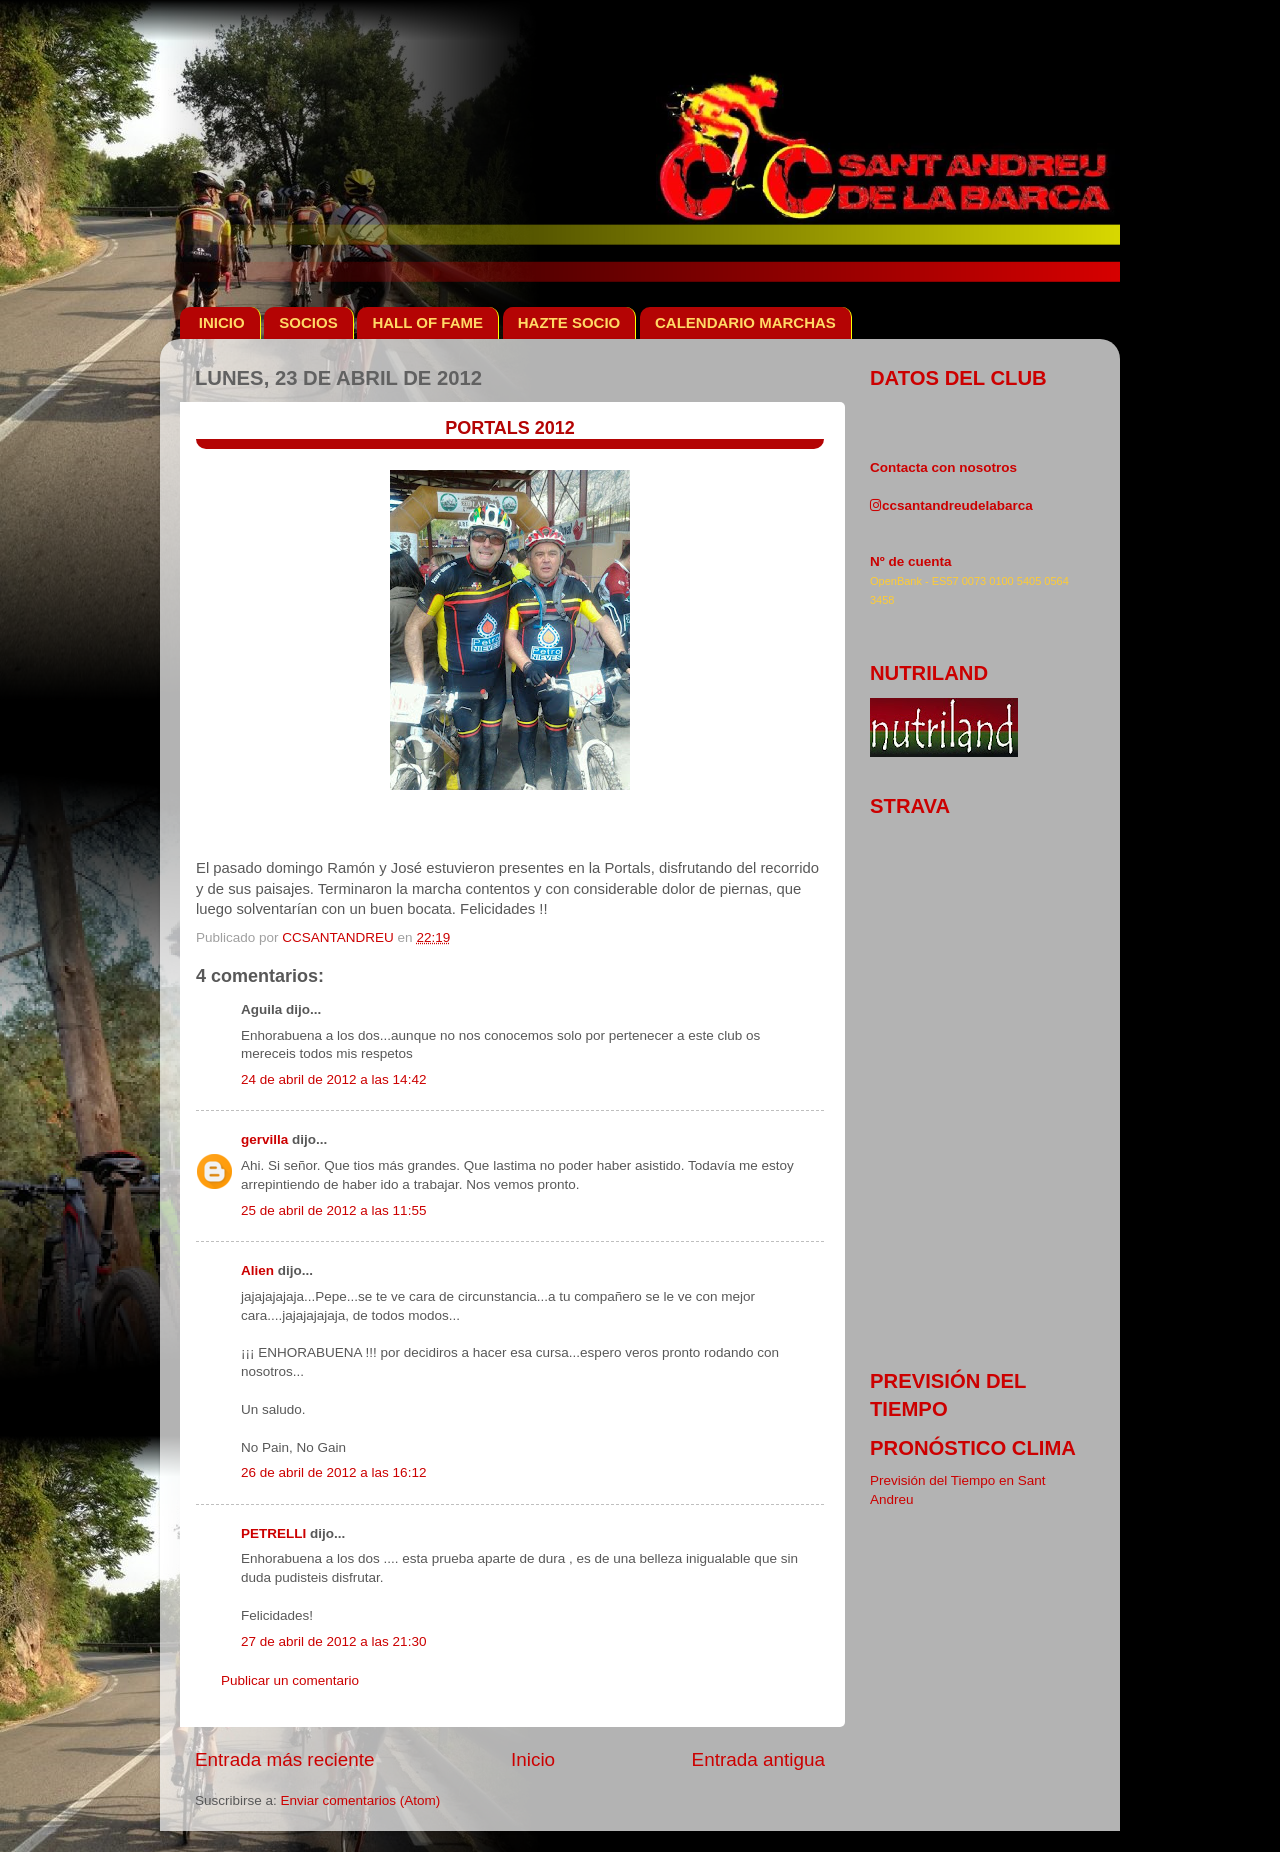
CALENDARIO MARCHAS (745, 322)
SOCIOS (308, 322)
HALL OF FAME (427, 322)
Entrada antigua (758, 1759)
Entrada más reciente (285, 1759)
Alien (257, 1270)
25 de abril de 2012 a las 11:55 (333, 1210)
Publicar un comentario (290, 1680)
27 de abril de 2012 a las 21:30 (333, 1641)
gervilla (264, 1139)
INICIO (222, 322)
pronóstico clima (973, 1448)
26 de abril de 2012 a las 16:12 (333, 1472)
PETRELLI (273, 1533)
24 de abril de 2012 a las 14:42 (333, 1079)
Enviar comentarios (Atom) (361, 1800)
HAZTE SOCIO (569, 322)
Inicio (533, 1759)
